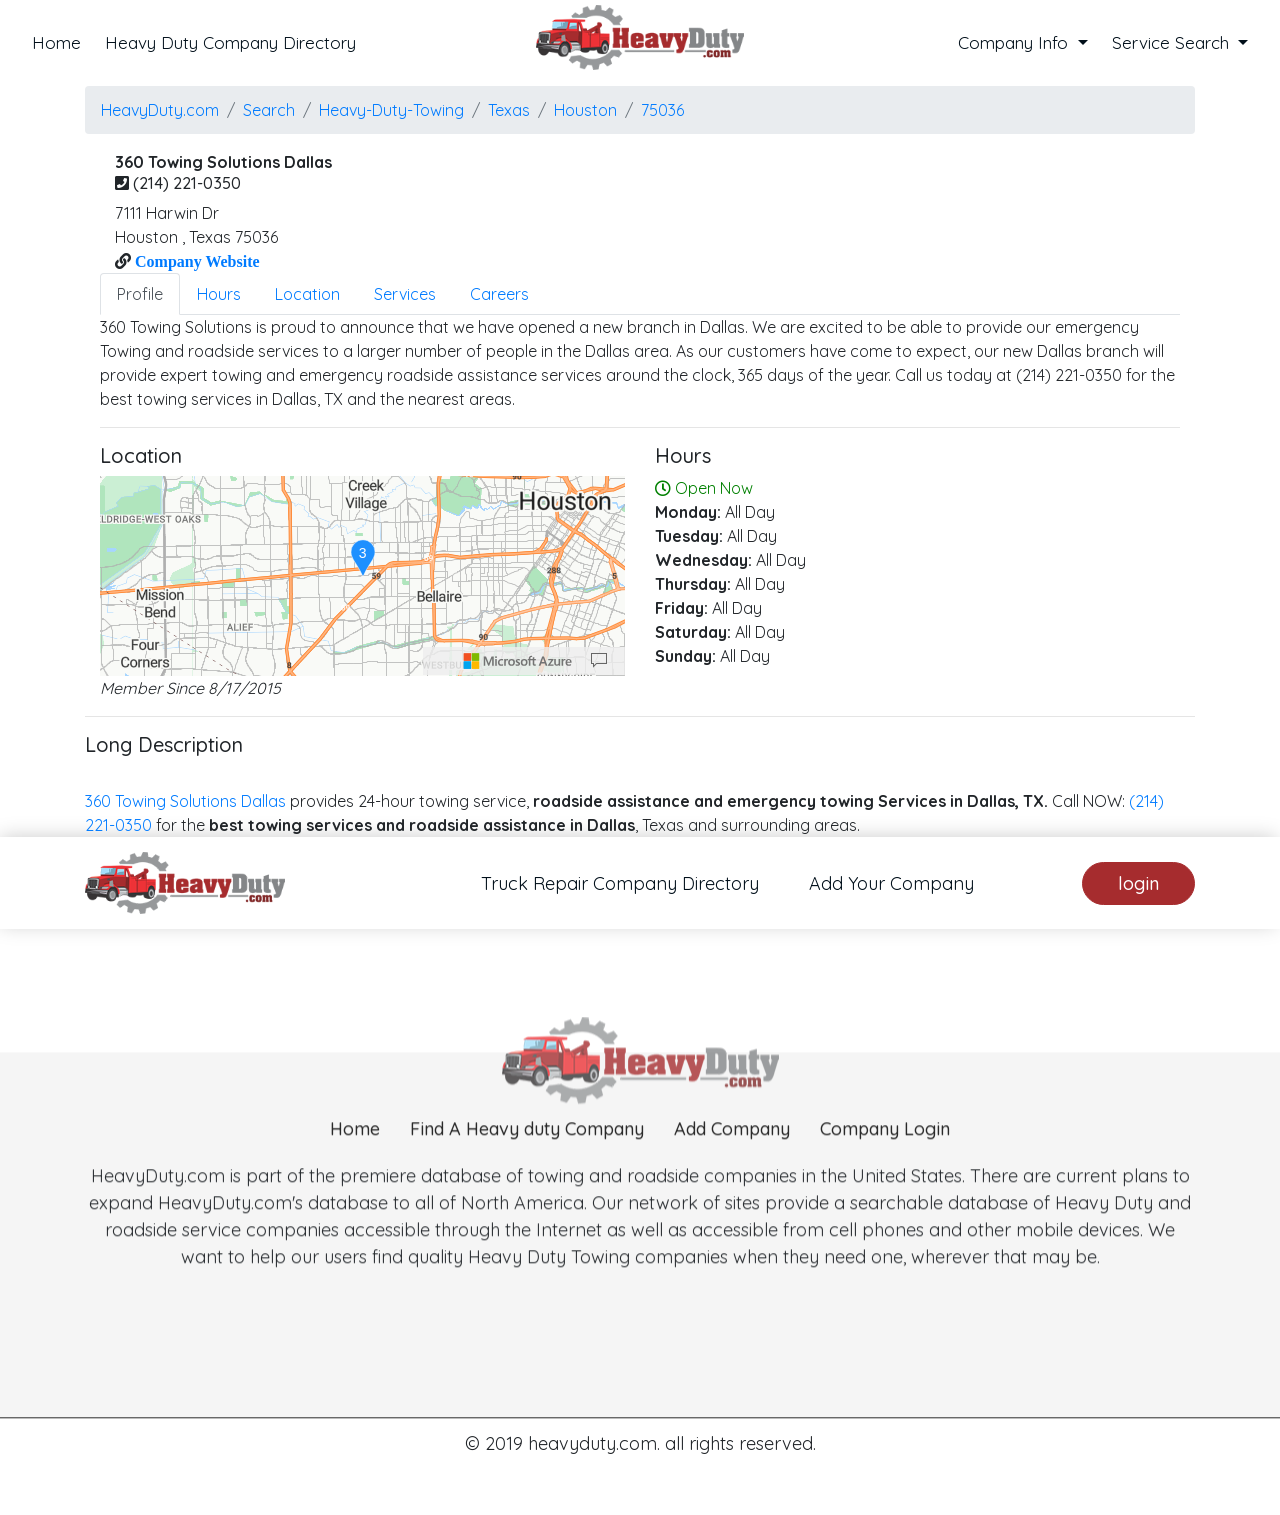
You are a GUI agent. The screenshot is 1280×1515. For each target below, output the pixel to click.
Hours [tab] (219, 294)
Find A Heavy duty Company (527, 1180)
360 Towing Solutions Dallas (185, 801)
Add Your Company (891, 883)
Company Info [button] (1015, 42)
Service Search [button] (1173, 42)
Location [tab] (307, 294)
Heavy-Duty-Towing (391, 110)
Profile (140, 294)
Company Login (885, 1180)
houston (585, 110)
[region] (362, 576)
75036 (662, 110)
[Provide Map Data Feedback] (599, 661)
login (1138, 883)
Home (56, 42)
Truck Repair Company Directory (620, 883)
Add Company (732, 1180)
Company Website (195, 261)
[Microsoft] (518, 661)
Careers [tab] (499, 294)
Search (269, 110)
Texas (509, 110)
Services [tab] (405, 294)
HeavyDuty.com (160, 110)
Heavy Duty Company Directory (230, 42)
